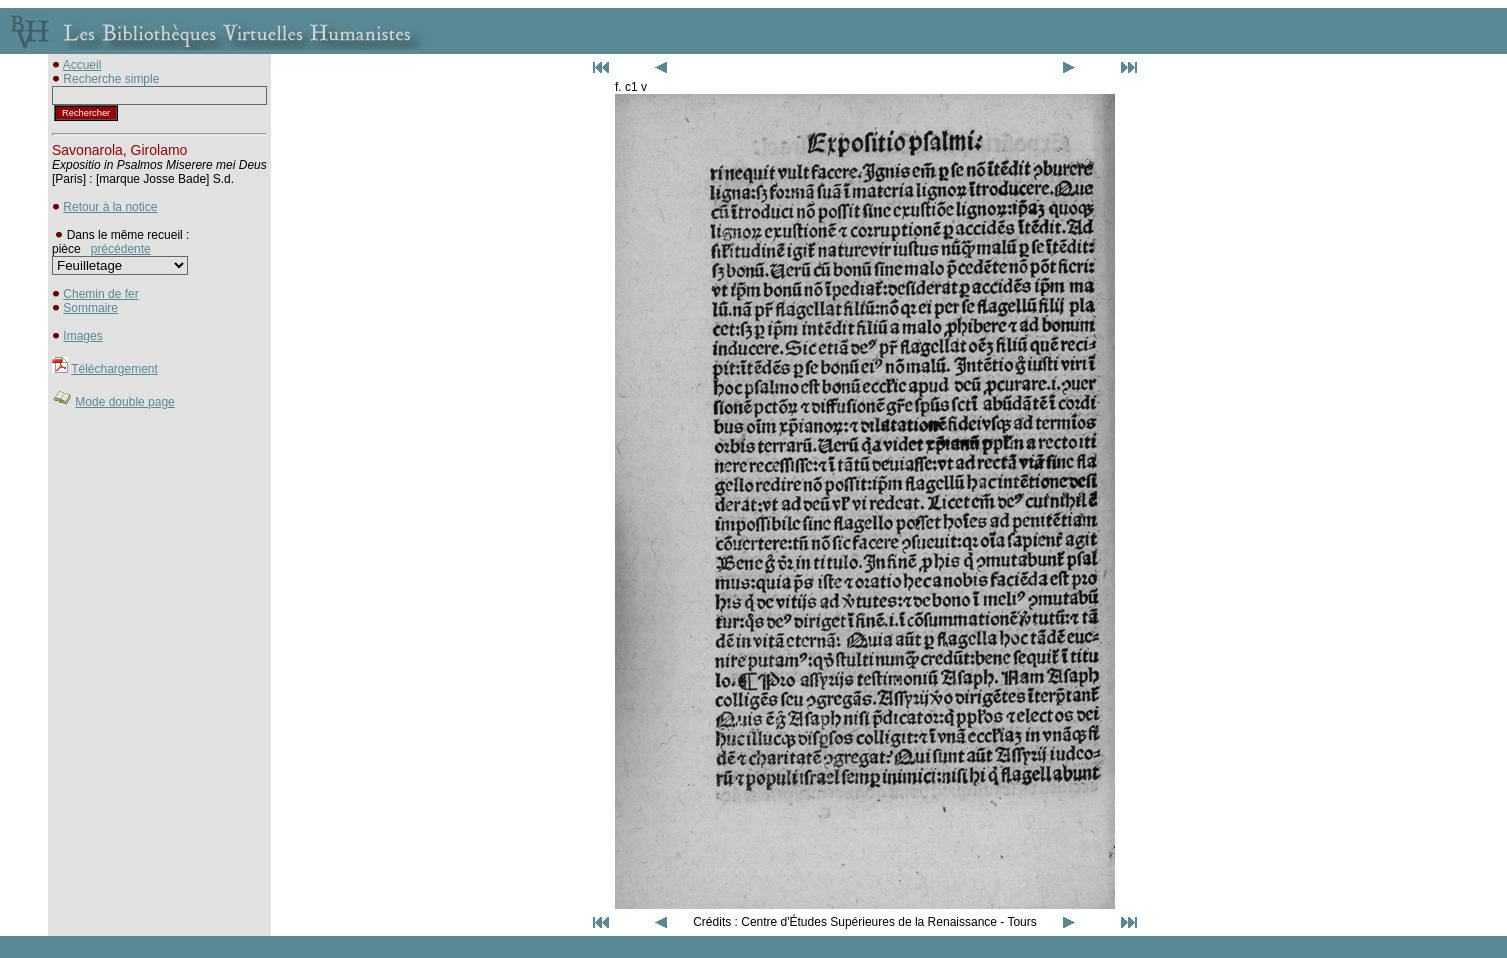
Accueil (82, 65)
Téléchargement (114, 369)
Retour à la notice (110, 207)
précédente (121, 249)
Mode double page (124, 402)
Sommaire (90, 308)
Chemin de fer (100, 294)
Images (82, 336)
